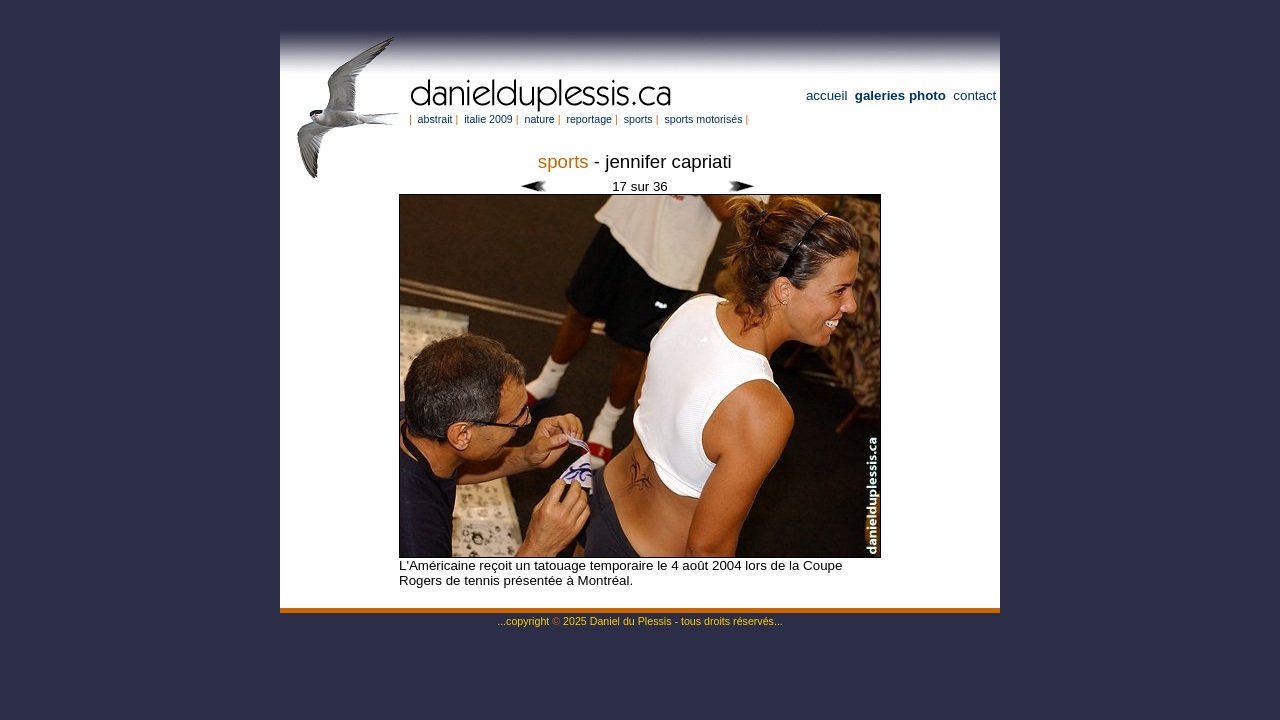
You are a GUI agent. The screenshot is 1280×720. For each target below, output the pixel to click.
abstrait (435, 119)
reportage (589, 119)
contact (974, 95)
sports (638, 119)
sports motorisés (703, 119)
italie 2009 (488, 119)
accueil (827, 95)
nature (539, 119)
